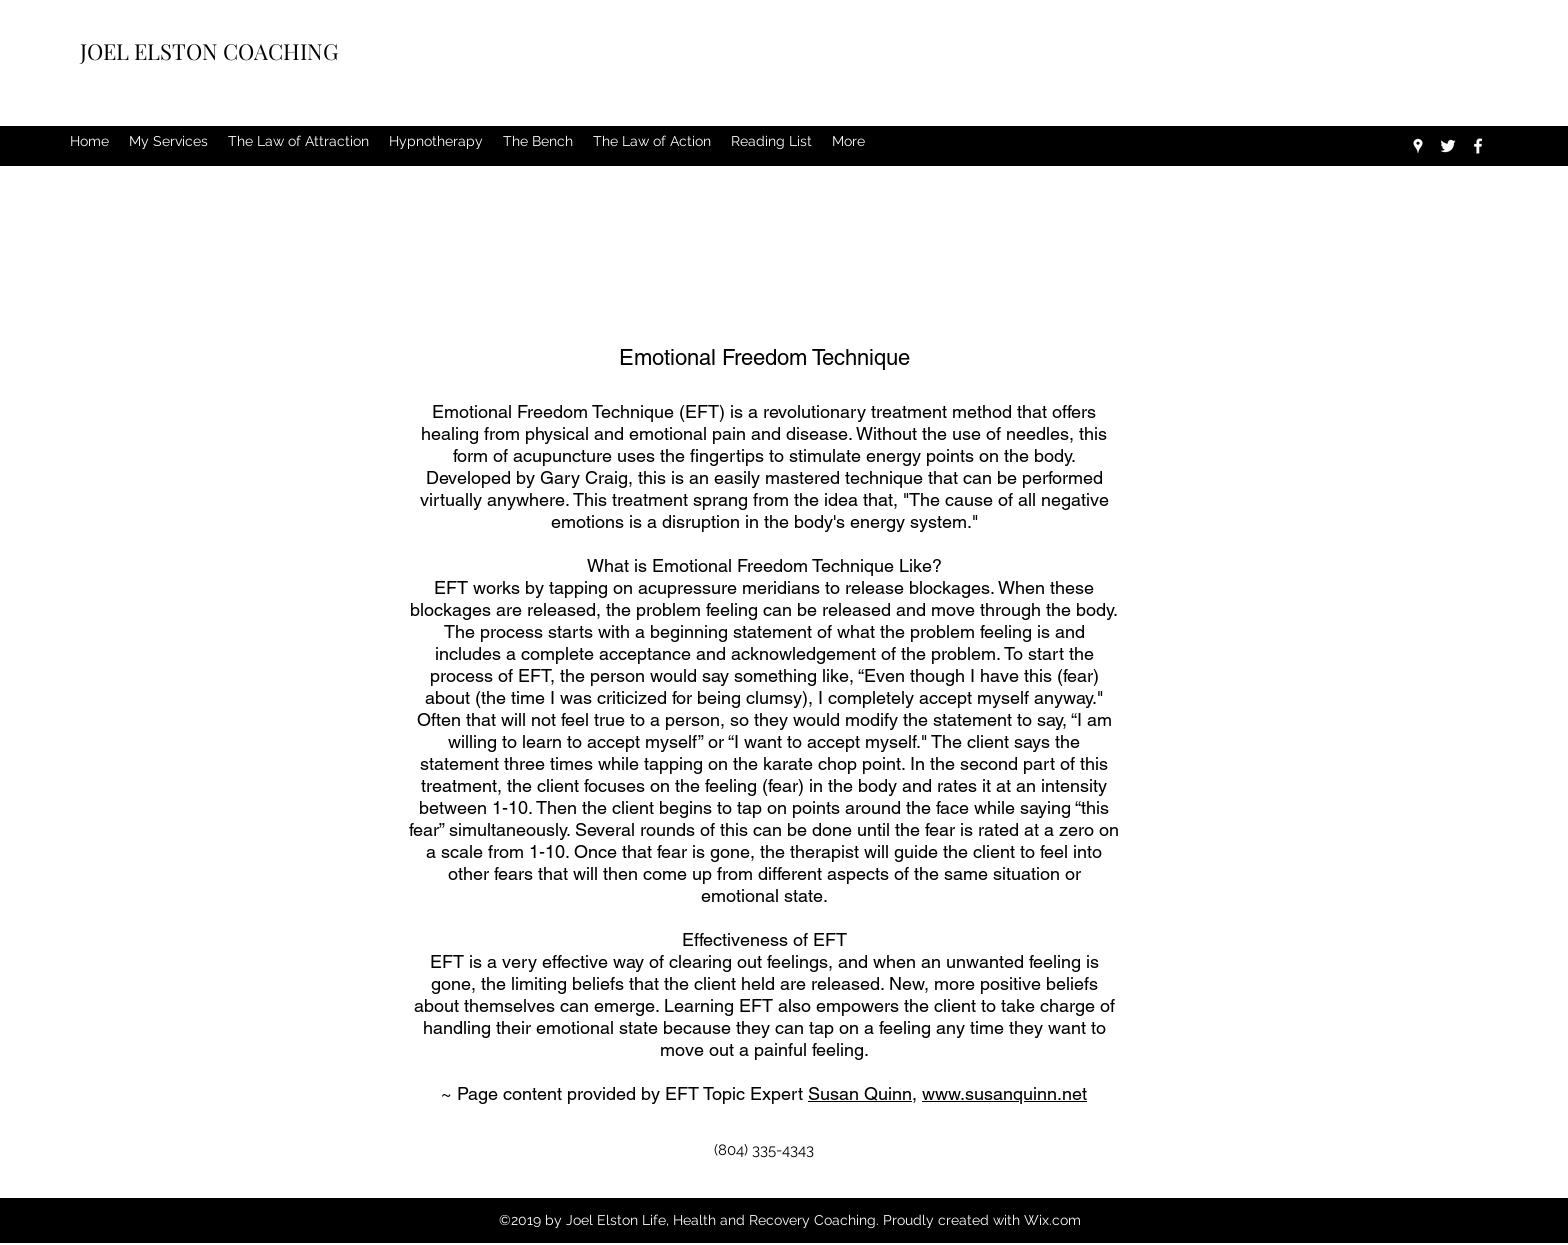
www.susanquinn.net (1004, 1093)
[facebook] (1478, 146)
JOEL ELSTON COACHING (211, 51)
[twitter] (1448, 146)
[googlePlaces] (1418, 146)
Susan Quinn (860, 1093)
